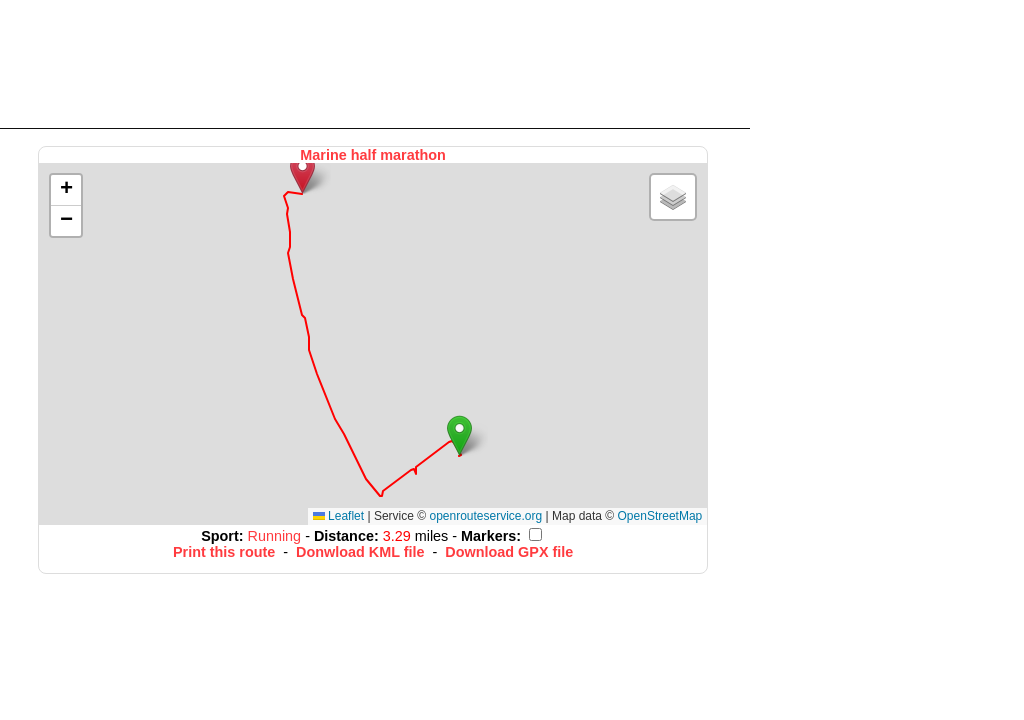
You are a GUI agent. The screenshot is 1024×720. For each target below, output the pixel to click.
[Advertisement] (375, 63)
